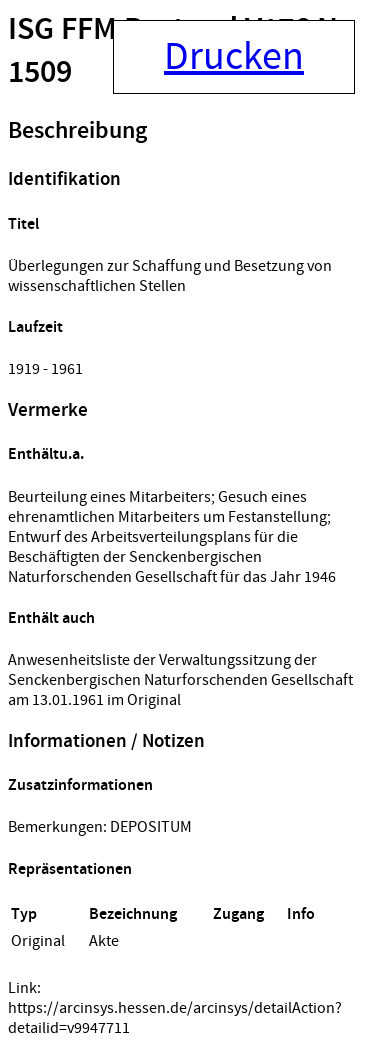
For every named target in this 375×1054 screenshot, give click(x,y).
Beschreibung (77, 131)
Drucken (234, 57)
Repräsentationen (70, 869)
